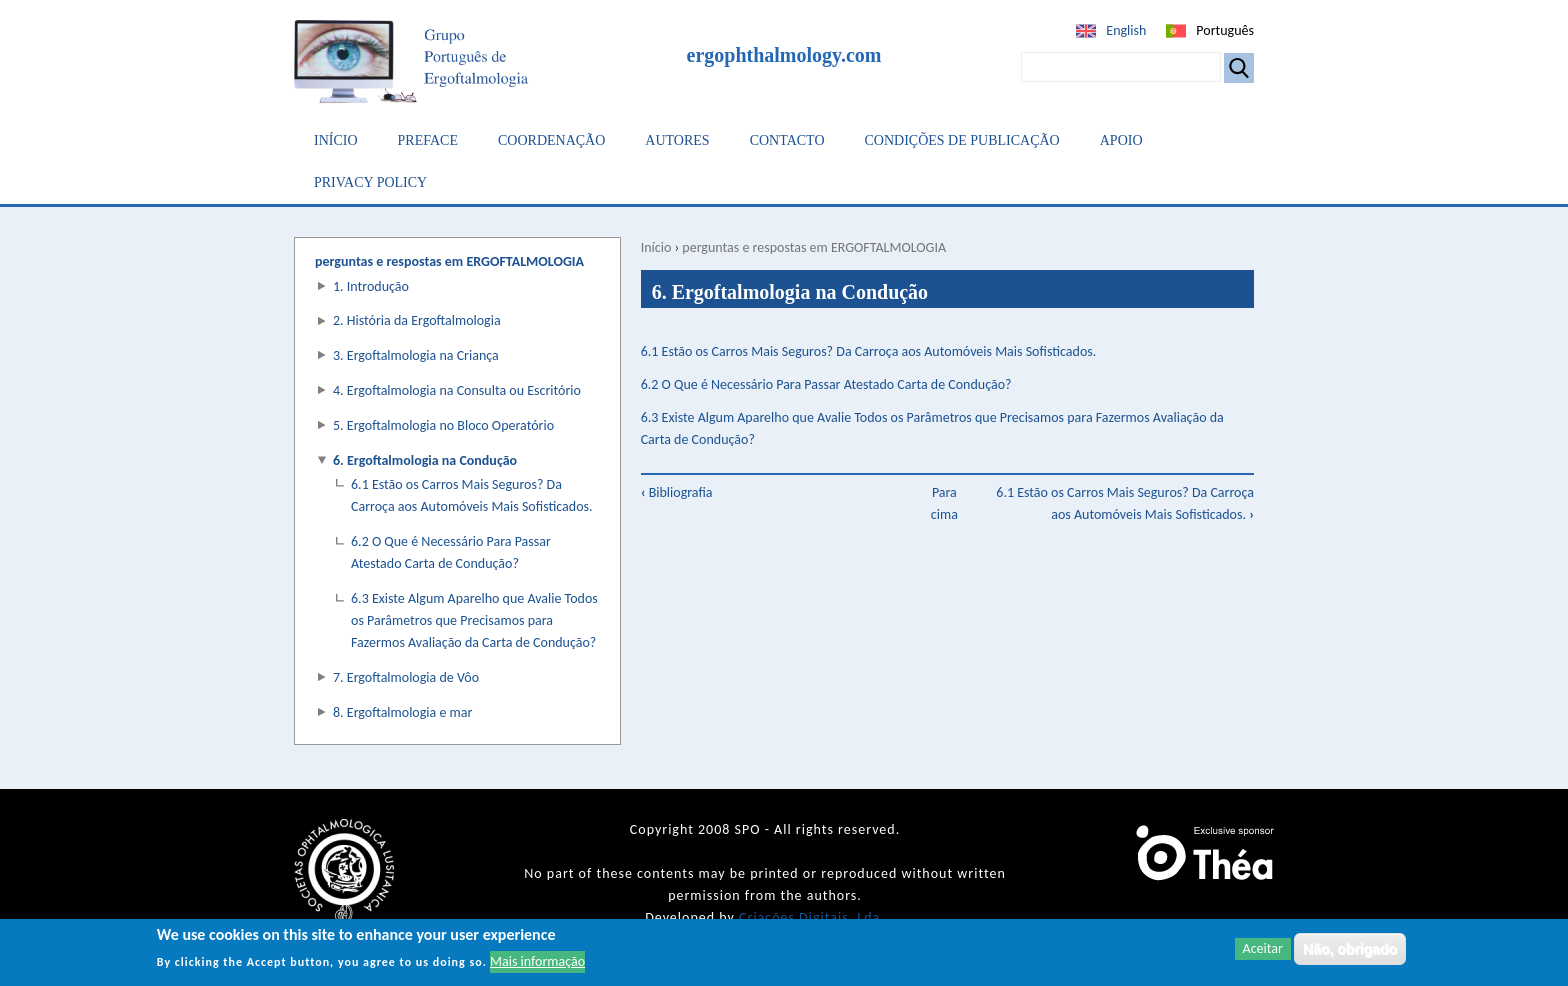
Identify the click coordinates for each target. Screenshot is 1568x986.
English (1126, 30)
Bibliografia (677, 492)
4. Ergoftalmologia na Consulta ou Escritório (457, 390)
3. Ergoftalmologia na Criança (416, 355)
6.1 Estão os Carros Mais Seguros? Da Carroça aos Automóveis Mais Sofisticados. (869, 351)
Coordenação (551, 140)
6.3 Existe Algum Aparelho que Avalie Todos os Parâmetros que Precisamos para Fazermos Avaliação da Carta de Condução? (474, 620)
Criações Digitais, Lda (809, 917)
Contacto (787, 140)
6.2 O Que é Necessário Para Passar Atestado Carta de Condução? (826, 384)
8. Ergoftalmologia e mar (402, 712)
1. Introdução (371, 286)
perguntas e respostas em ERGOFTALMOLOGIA (814, 247)
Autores (677, 140)
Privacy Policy (370, 182)
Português (1225, 30)
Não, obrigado (1350, 950)
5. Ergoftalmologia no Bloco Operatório (443, 425)
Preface (428, 140)
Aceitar (1263, 949)
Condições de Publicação (962, 140)
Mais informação (537, 962)
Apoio (1121, 140)
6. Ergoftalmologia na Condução (425, 460)
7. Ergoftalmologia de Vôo (406, 677)
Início (336, 140)
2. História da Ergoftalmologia (417, 320)
